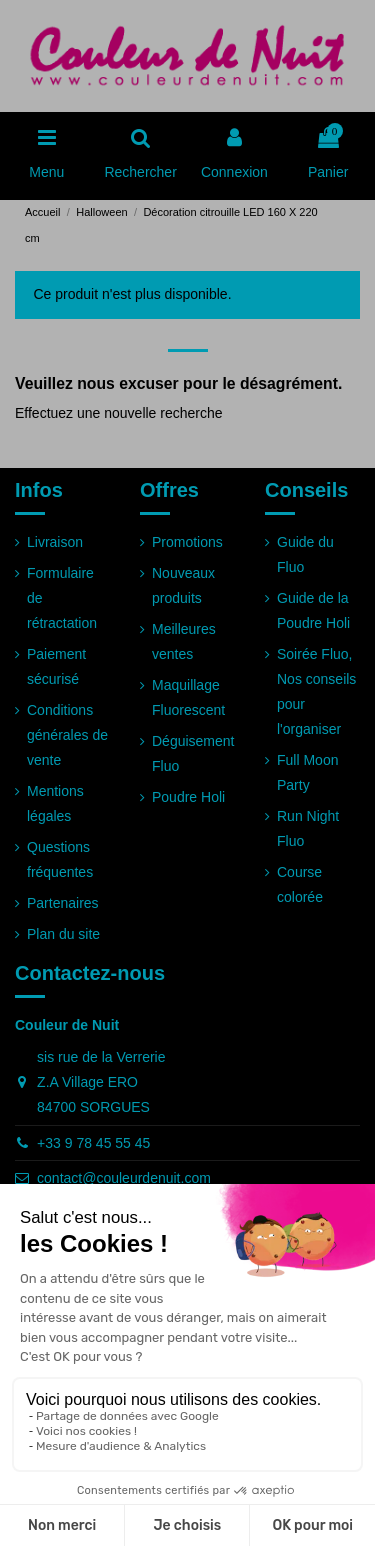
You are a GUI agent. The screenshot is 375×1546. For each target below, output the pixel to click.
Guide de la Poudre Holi (313, 610)
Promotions (187, 542)
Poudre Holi (188, 797)
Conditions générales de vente (67, 735)
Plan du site (63, 934)
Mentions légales (55, 803)
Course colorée (300, 884)
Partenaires (63, 903)
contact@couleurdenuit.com (124, 1178)
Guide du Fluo (305, 554)
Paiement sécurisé (56, 666)
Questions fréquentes (60, 859)
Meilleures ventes (184, 641)
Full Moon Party (307, 772)
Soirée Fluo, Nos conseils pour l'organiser (316, 692)
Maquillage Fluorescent (188, 697)
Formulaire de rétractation (62, 598)
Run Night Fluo (308, 828)
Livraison (55, 542)
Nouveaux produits (183, 585)
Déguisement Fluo (193, 753)
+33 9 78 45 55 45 (93, 1143)
